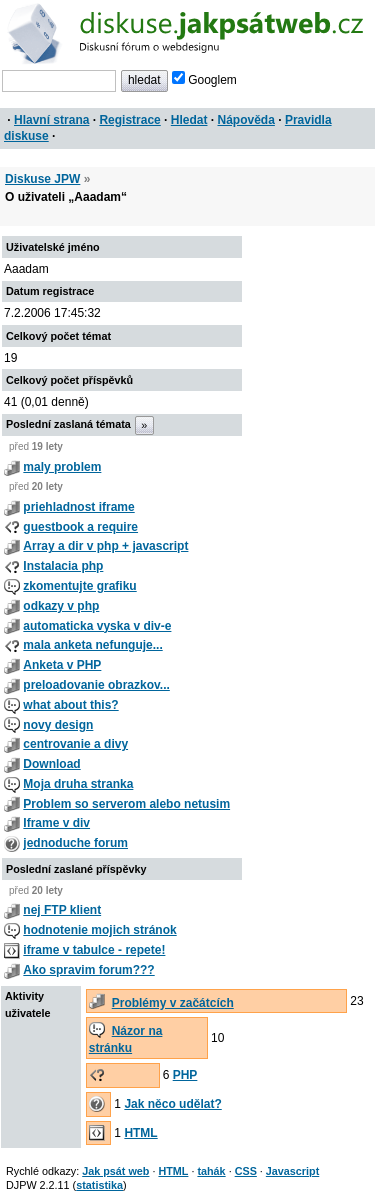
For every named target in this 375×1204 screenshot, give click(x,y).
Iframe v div (56, 823)
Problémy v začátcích (173, 1003)
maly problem (62, 467)
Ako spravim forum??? (88, 970)
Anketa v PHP (62, 665)
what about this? (70, 705)
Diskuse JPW (42, 179)
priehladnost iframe (78, 507)
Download (51, 764)
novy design (58, 725)
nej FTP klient (62, 910)
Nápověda (246, 120)
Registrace (129, 120)
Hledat (189, 120)
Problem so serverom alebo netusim (126, 804)
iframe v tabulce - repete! (94, 950)
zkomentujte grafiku (79, 586)
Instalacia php (63, 566)
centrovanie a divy (75, 744)
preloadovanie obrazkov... (96, 685)
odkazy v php (61, 606)
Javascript (292, 1171)
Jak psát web (115, 1171)
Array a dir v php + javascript (105, 546)
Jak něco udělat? (172, 1104)
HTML (140, 1133)
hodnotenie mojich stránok (99, 930)
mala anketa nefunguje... (92, 645)
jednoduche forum (75, 843)
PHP (185, 1075)
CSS (246, 1171)
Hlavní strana (51, 120)
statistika (99, 1185)
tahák (211, 1171)
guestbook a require (80, 527)
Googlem (204, 80)
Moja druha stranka (78, 784)
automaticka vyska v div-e (97, 626)
